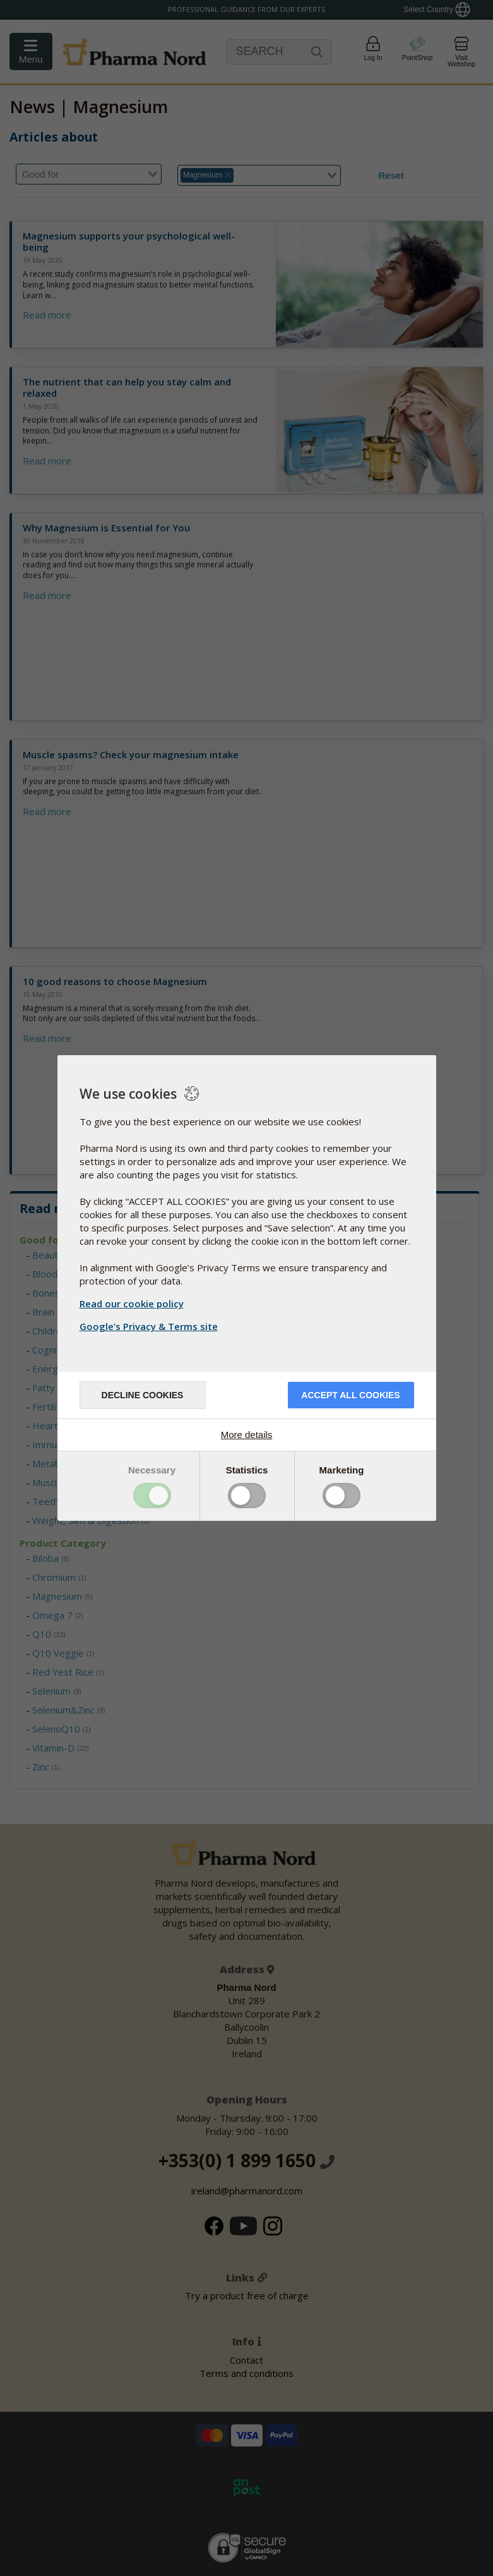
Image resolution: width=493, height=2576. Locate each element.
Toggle (152, 1495)
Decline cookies (143, 1395)
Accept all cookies (350, 1395)
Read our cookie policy (132, 1303)
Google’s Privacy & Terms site (150, 1326)
